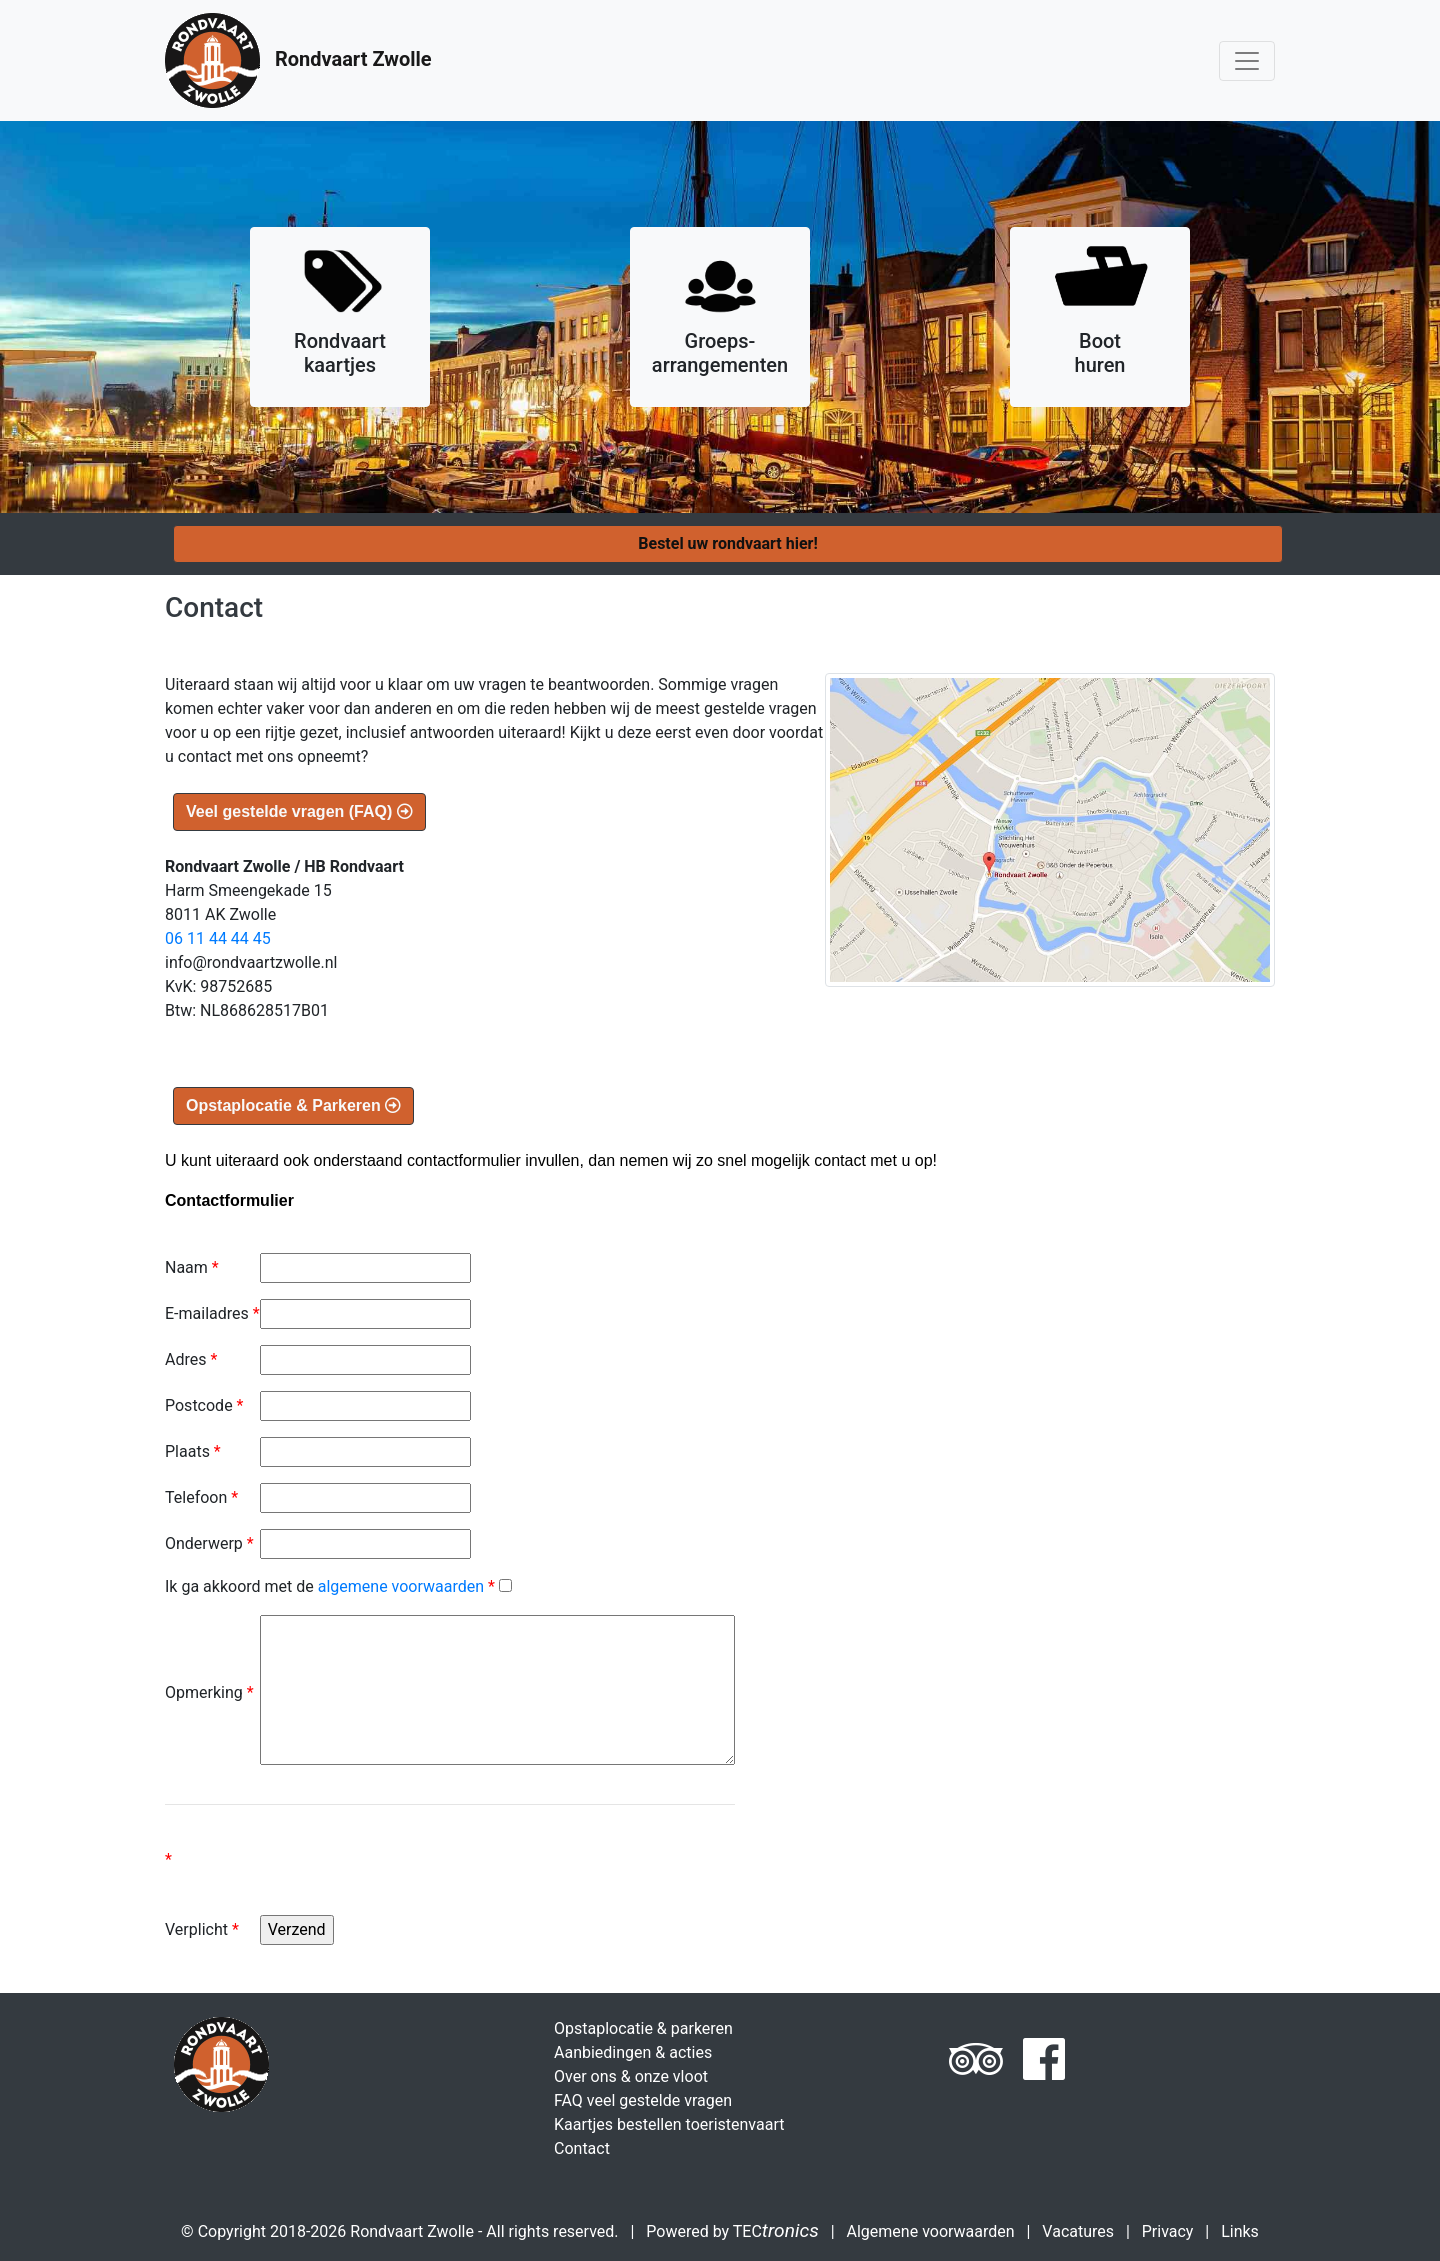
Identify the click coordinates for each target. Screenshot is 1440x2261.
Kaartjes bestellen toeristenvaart (669, 2124)
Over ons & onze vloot (631, 2076)
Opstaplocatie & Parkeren (293, 1105)
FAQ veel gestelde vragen (643, 2100)
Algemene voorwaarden (931, 2231)
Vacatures (1078, 2231)
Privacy (1168, 2231)
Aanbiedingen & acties (633, 2052)
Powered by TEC (732, 2231)
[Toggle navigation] (1247, 61)
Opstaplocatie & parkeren (643, 2028)
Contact (582, 2148)
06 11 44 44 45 (218, 938)
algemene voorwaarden (401, 1586)
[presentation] (412, 1876)
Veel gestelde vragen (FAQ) (299, 811)
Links (1240, 2231)
